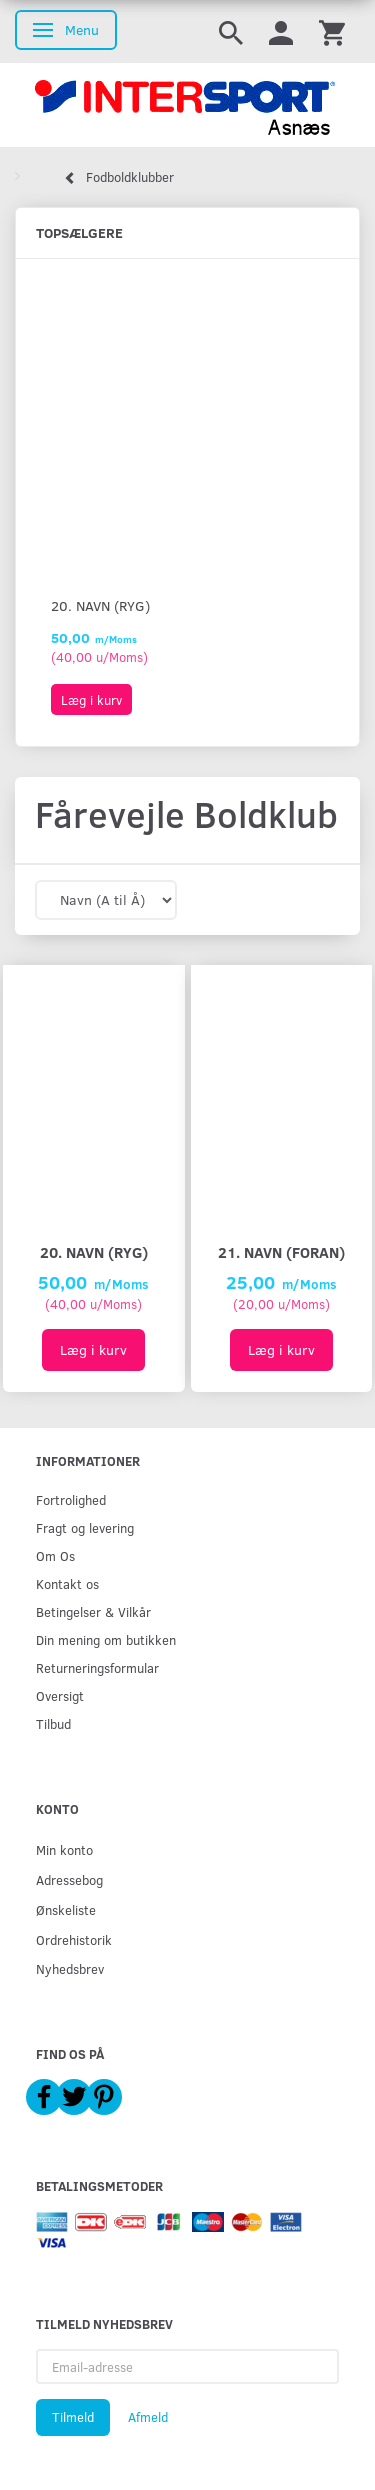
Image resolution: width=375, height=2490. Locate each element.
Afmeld (148, 2417)
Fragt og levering (85, 1527)
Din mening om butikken (106, 1639)
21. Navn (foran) (281, 1251)
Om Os (55, 1555)
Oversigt (60, 1695)
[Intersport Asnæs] (187, 105)
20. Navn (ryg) (100, 605)
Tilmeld (73, 2417)
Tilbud (53, 1723)
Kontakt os (67, 1583)
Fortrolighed (71, 1499)
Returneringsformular (97, 1667)
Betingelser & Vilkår (93, 1611)
